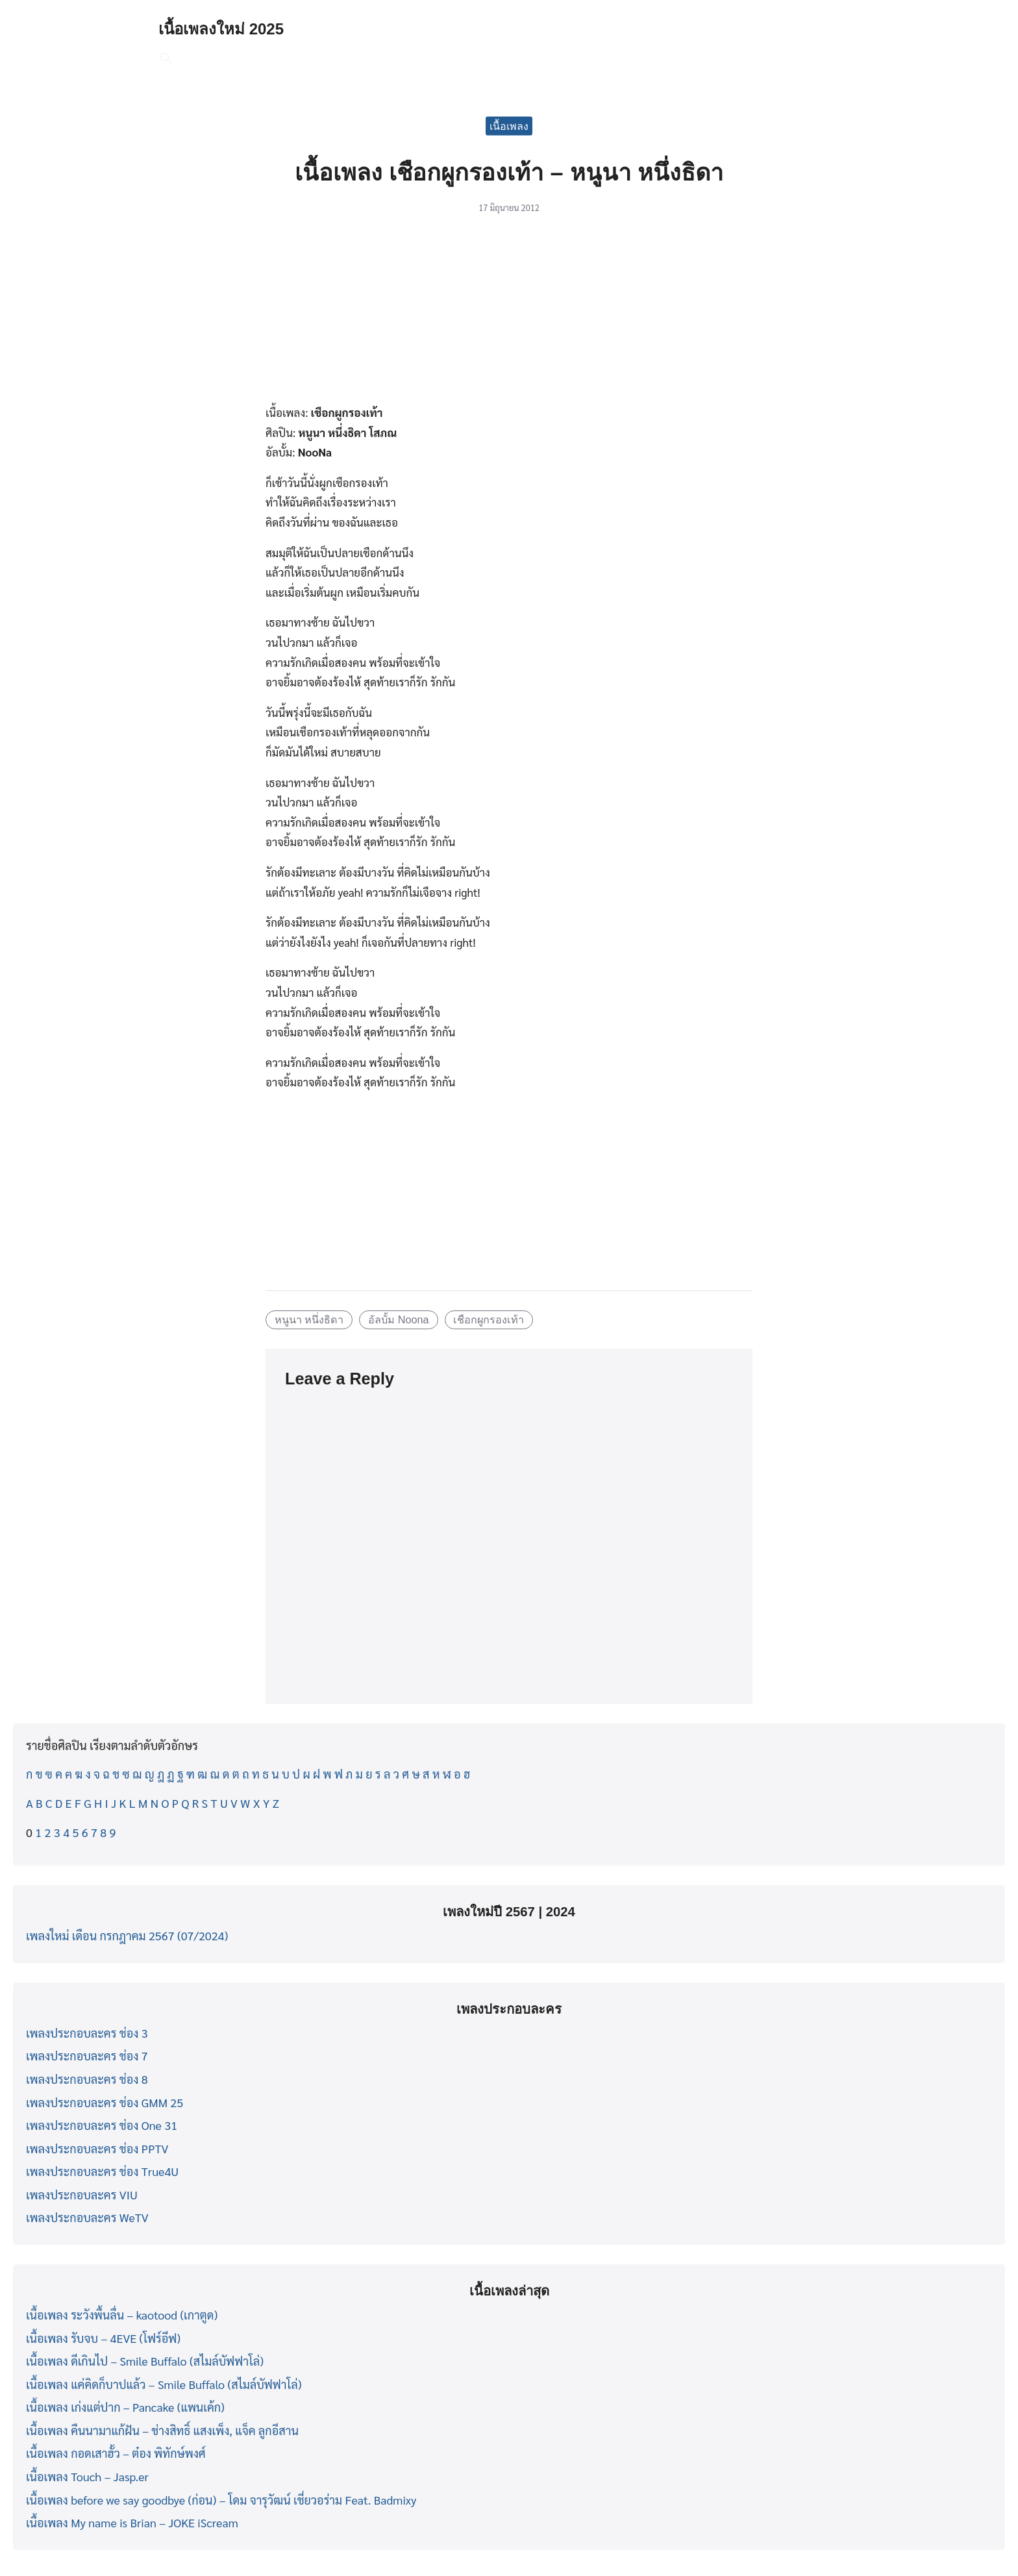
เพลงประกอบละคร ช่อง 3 (87, 2032)
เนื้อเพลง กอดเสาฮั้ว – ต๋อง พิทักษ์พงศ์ (116, 2452)
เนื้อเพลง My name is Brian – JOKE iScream (132, 2522)
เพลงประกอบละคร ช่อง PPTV (97, 2148)
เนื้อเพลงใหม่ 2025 (221, 29)
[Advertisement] (509, 316)
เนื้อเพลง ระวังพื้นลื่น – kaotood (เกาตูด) (121, 2314)
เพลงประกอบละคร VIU (82, 2194)
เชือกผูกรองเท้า (488, 1319)
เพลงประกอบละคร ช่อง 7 (87, 2055)
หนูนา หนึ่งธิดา (309, 1319)
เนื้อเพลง (509, 125)
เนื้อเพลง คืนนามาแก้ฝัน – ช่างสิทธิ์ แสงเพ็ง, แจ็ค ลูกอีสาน (162, 2430)
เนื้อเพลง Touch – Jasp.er (87, 2476)
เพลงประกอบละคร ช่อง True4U (102, 2171)
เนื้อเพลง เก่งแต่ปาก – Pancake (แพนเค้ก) (125, 2406)
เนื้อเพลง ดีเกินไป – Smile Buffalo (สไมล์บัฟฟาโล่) (145, 2360)
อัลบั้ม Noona (398, 1319)
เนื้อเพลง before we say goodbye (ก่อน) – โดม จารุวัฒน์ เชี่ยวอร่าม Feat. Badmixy (221, 2499)
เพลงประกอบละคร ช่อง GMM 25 (104, 2102)
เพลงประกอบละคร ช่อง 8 (87, 2078)
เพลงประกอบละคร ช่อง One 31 (101, 2125)
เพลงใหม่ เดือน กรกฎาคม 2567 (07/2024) (127, 1935)
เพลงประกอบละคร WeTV (87, 2217)
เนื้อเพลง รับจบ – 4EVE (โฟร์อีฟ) (103, 2338)
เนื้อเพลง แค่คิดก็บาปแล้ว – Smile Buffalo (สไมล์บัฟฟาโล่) (163, 2384)
